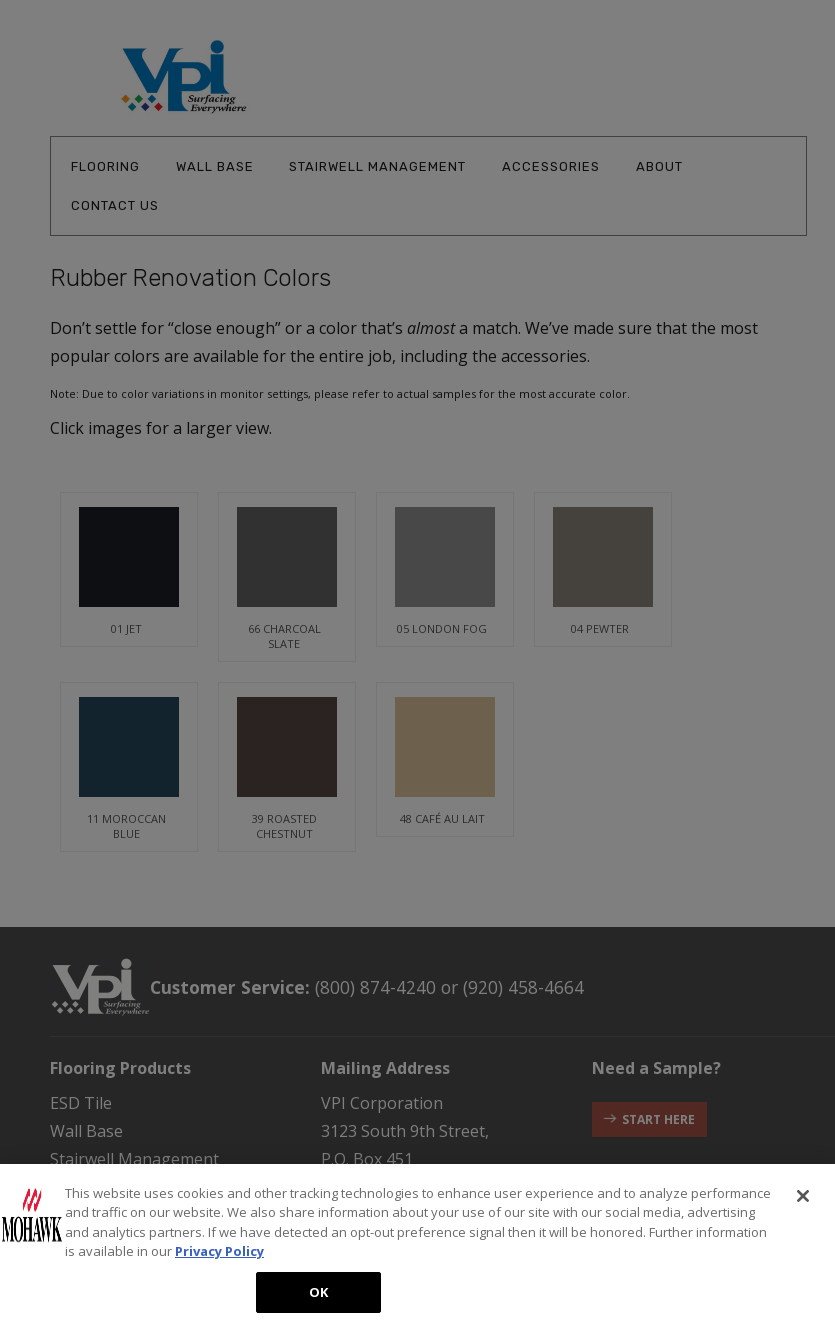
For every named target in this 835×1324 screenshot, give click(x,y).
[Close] (803, 1207)
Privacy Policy (219, 1263)
